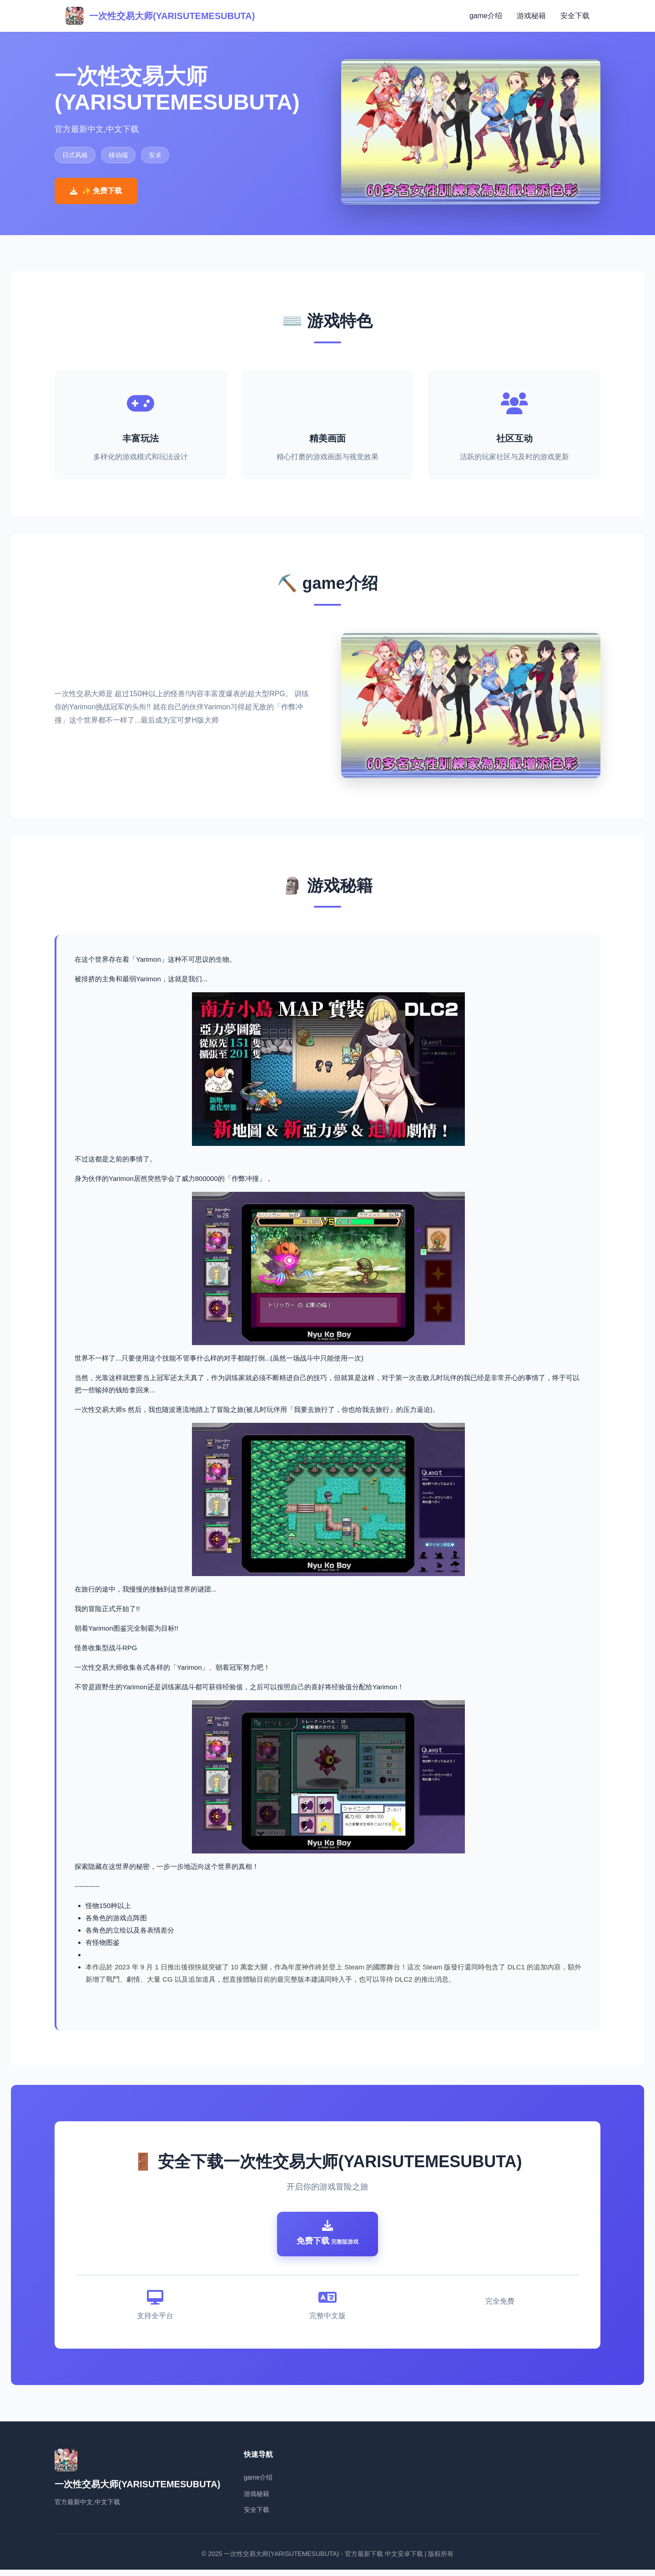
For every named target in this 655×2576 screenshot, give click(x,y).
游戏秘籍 (531, 16)
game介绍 (485, 16)
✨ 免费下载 (96, 191)
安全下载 (575, 16)
